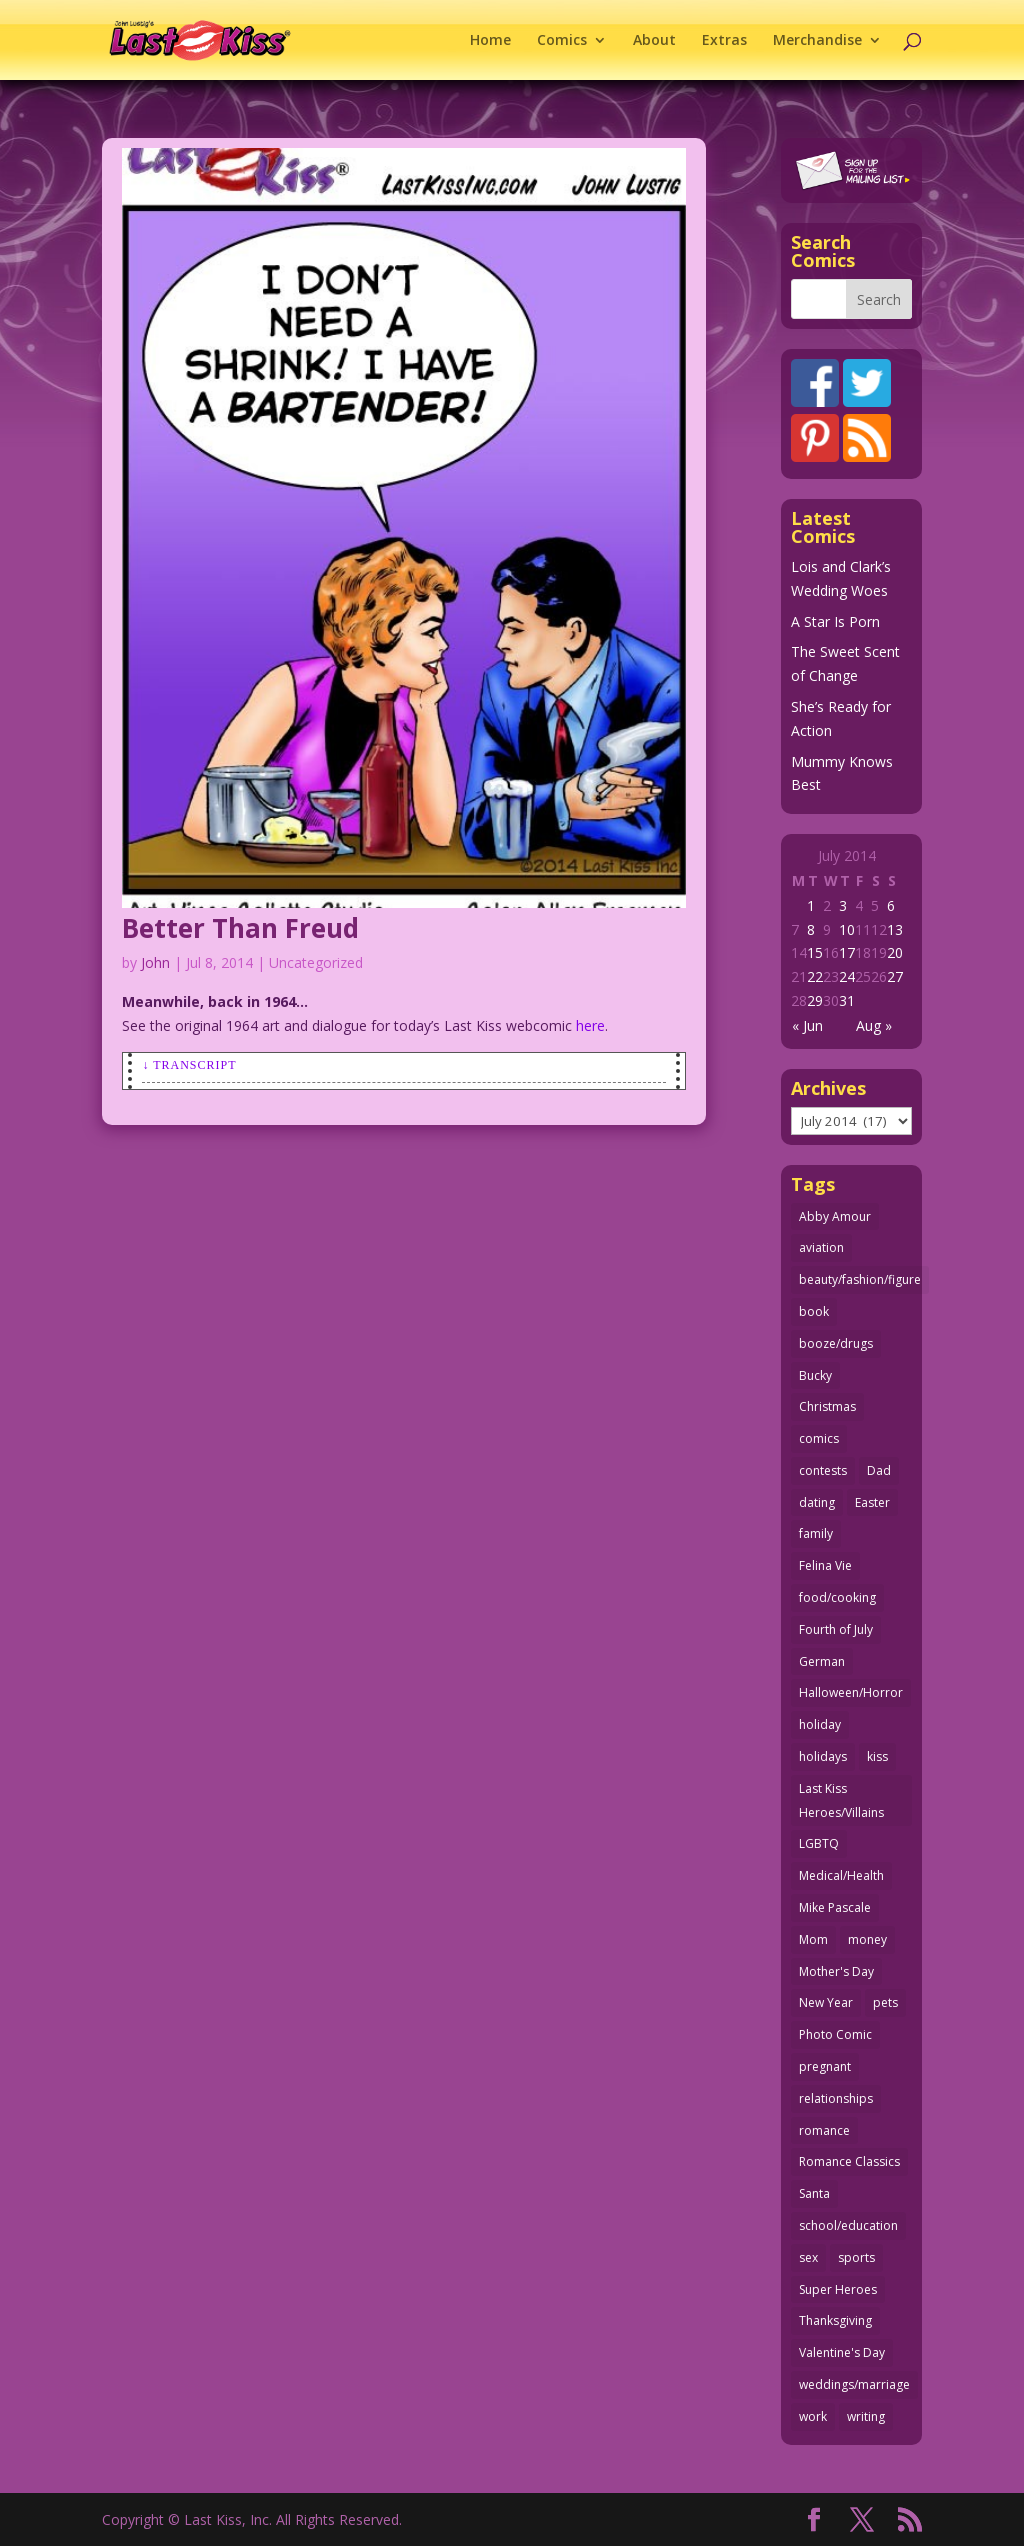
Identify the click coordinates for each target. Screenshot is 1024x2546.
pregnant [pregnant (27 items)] (825, 2066)
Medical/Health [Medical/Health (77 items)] (841, 1875)
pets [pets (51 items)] (885, 2002)
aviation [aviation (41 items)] (821, 1247)
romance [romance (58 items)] (824, 2130)
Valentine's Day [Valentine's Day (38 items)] (842, 2352)
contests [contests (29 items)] (823, 1470)
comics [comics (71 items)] (819, 1438)
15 (815, 952)
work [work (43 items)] (813, 2416)
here (590, 1025)
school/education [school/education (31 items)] (848, 2225)
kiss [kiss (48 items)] (877, 1756)
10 (847, 929)
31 (847, 1000)
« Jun (807, 1025)
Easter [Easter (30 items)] (872, 1502)
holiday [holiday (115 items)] (820, 1724)
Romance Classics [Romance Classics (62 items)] (849, 2161)
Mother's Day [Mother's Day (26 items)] (836, 1971)
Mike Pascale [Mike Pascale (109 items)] (835, 1907)
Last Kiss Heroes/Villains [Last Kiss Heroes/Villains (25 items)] (841, 1800)
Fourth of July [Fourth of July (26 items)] (836, 1629)
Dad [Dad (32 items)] (879, 1470)
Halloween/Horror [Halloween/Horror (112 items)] (851, 1692)
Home (490, 41)
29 (815, 1000)
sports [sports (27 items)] (856, 2257)
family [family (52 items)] (816, 1533)
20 (895, 952)
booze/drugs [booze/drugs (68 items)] (836, 1343)
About (654, 41)
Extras (724, 41)
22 (815, 976)
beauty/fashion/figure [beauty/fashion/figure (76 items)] (860, 1279)
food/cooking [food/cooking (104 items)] (837, 1597)
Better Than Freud (240, 928)
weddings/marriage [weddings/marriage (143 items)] (854, 2384)
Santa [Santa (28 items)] (814, 2193)
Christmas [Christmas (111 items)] (827, 1406)
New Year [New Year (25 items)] (826, 2002)
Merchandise (817, 41)
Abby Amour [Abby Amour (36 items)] (835, 1216)
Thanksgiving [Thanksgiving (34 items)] (835, 2320)
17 (847, 952)
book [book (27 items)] (814, 1311)
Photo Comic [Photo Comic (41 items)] (835, 2034)
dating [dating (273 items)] (817, 1502)
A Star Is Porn (835, 621)
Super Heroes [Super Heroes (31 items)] (838, 2289)
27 (895, 976)
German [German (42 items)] (822, 1661)
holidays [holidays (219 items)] (823, 1756)
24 (847, 976)
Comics (562, 41)
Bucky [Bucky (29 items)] (815, 1375)
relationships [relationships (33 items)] (836, 2098)
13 (895, 929)
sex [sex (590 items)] (808, 2257)
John (155, 962)
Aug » (874, 1025)
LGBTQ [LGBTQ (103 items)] (819, 1843)
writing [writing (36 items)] (866, 2416)
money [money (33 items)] (867, 1939)
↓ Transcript (189, 1065)
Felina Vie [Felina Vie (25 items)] (825, 1565)
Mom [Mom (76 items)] (813, 1939)
